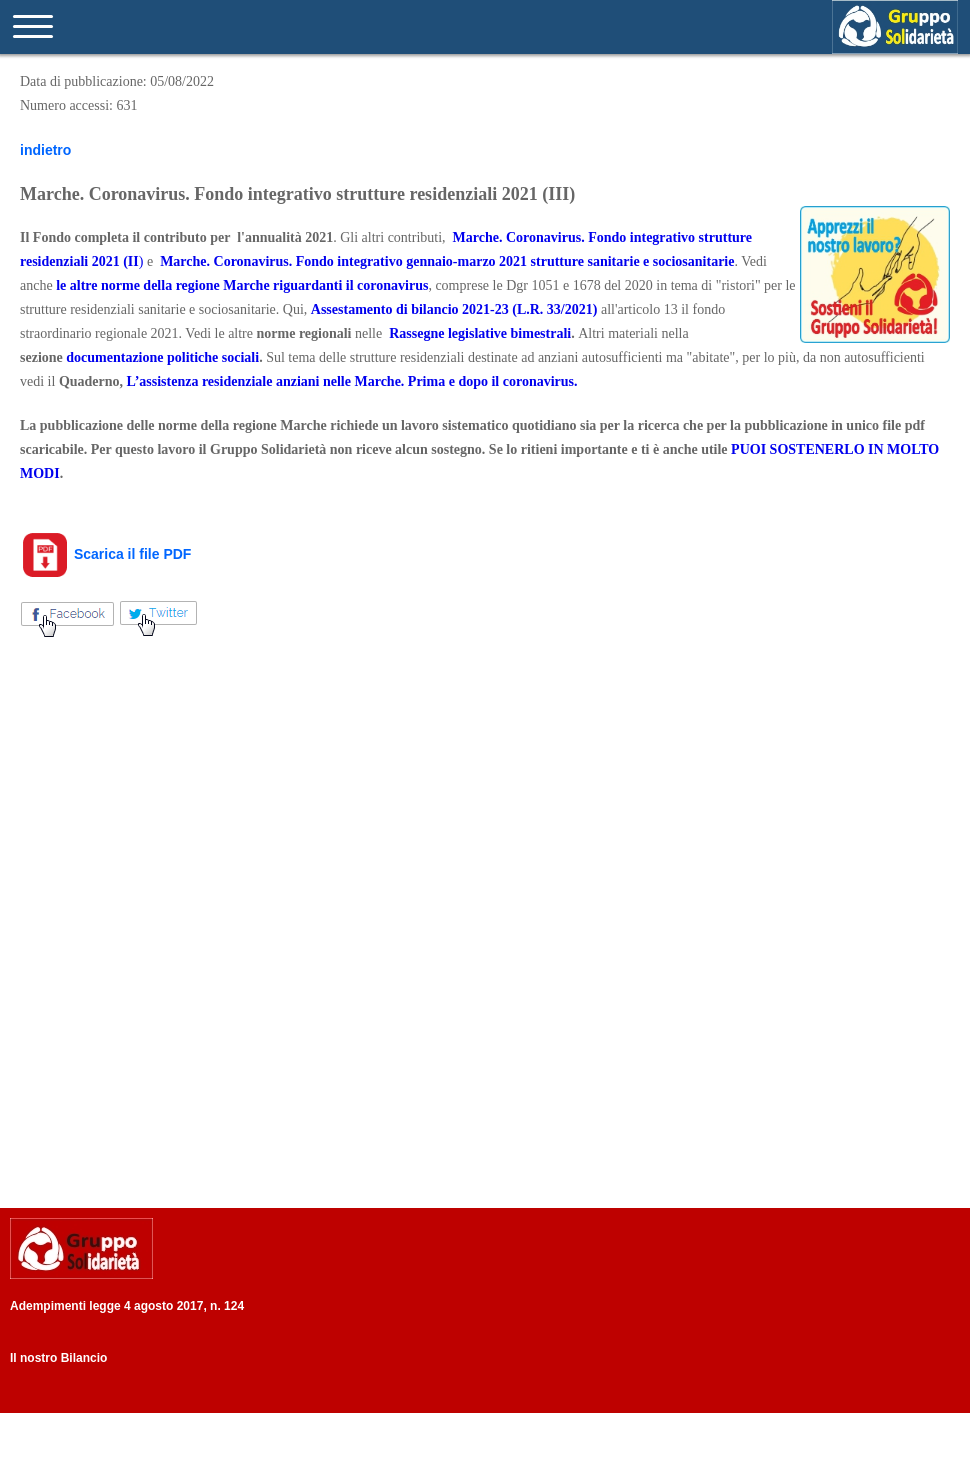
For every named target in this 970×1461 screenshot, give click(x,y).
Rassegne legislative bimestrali (480, 333)
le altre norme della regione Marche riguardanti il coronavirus (242, 285)
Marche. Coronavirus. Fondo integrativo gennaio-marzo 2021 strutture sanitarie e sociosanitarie (447, 261)
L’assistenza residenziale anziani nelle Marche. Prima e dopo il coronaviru (348, 381)
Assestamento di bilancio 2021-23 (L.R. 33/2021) (454, 309)
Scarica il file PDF (105, 554)
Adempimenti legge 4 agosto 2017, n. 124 (127, 1306)
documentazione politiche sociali (162, 357)
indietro (45, 150)
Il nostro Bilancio (58, 1358)
